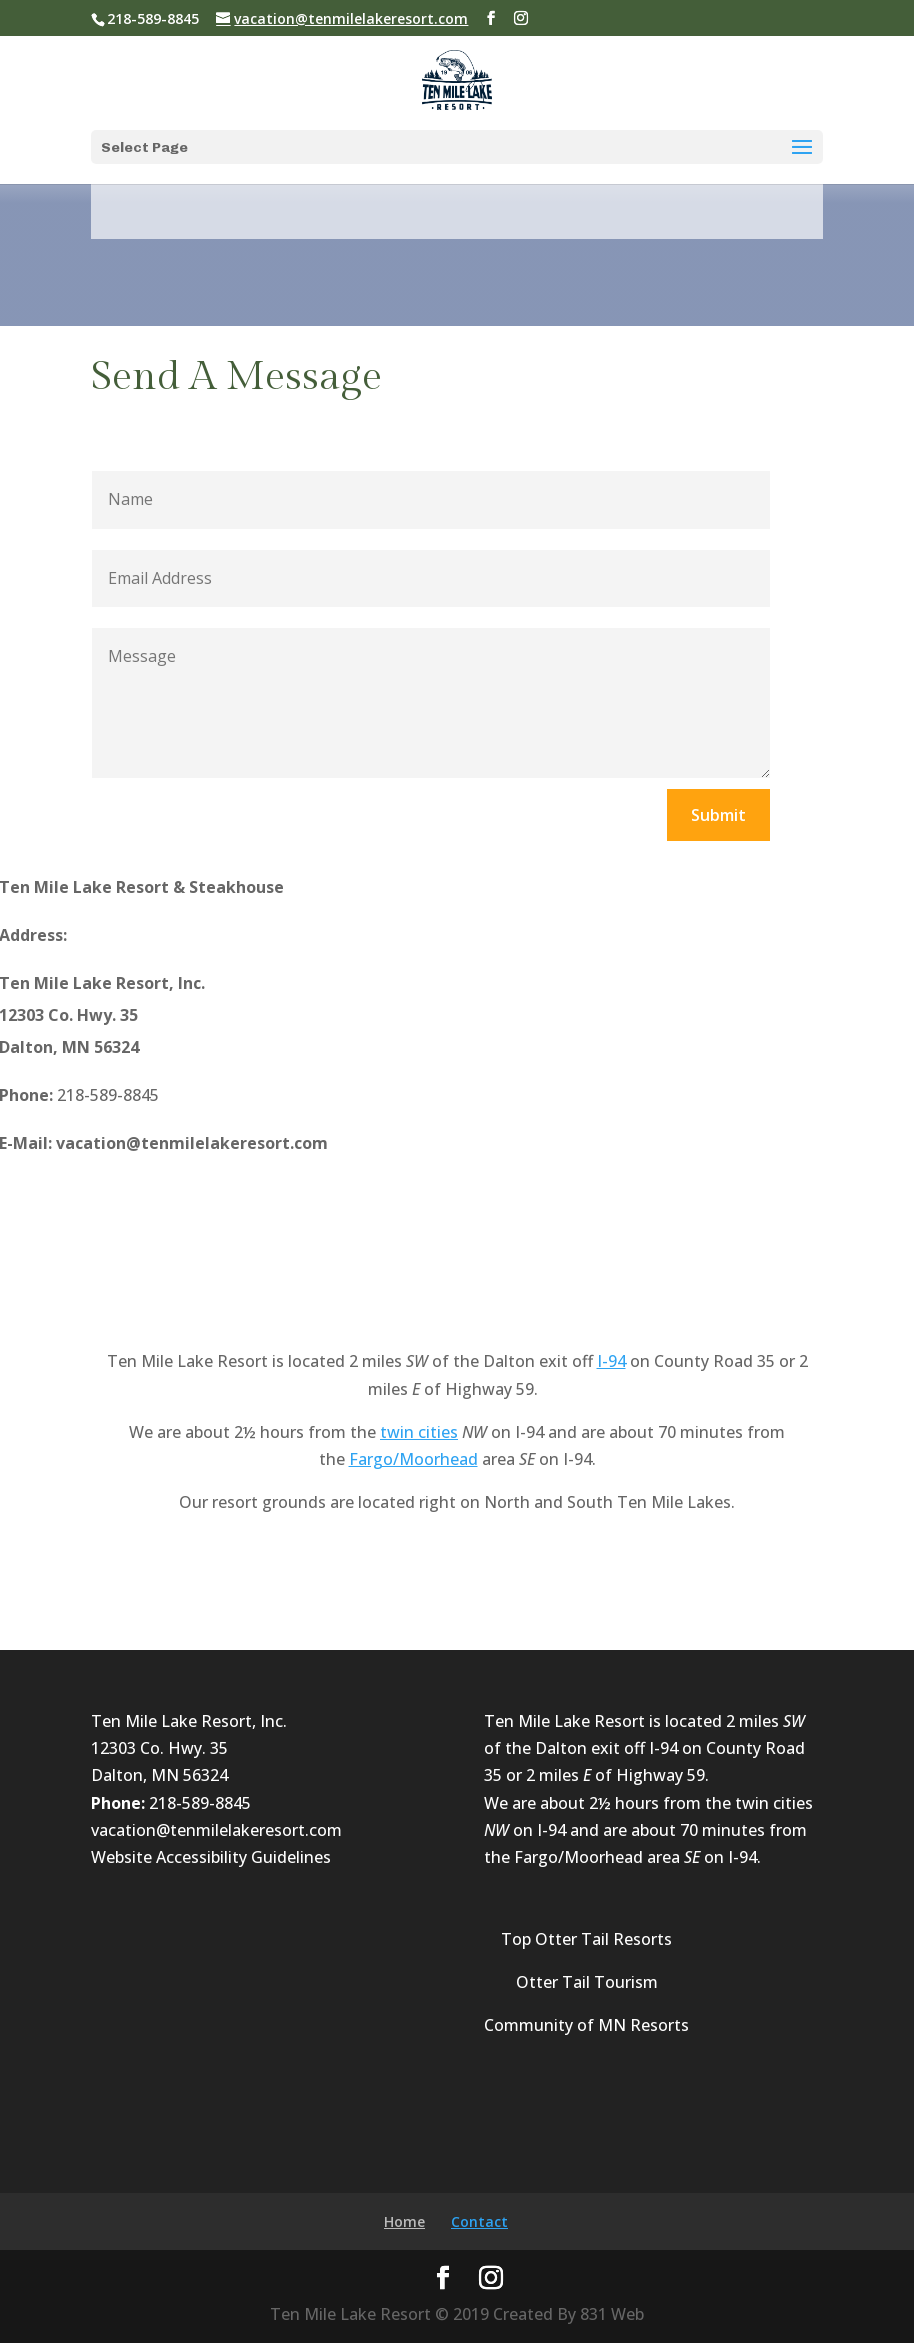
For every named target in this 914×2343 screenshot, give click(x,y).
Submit (718, 815)
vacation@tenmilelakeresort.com (216, 1830)
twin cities (419, 1432)
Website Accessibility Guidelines (211, 1857)
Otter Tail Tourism (587, 1982)
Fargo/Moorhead (413, 1459)
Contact (479, 2221)
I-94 (611, 1361)
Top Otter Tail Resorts (586, 1939)
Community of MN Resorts (586, 2025)
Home (404, 2221)
